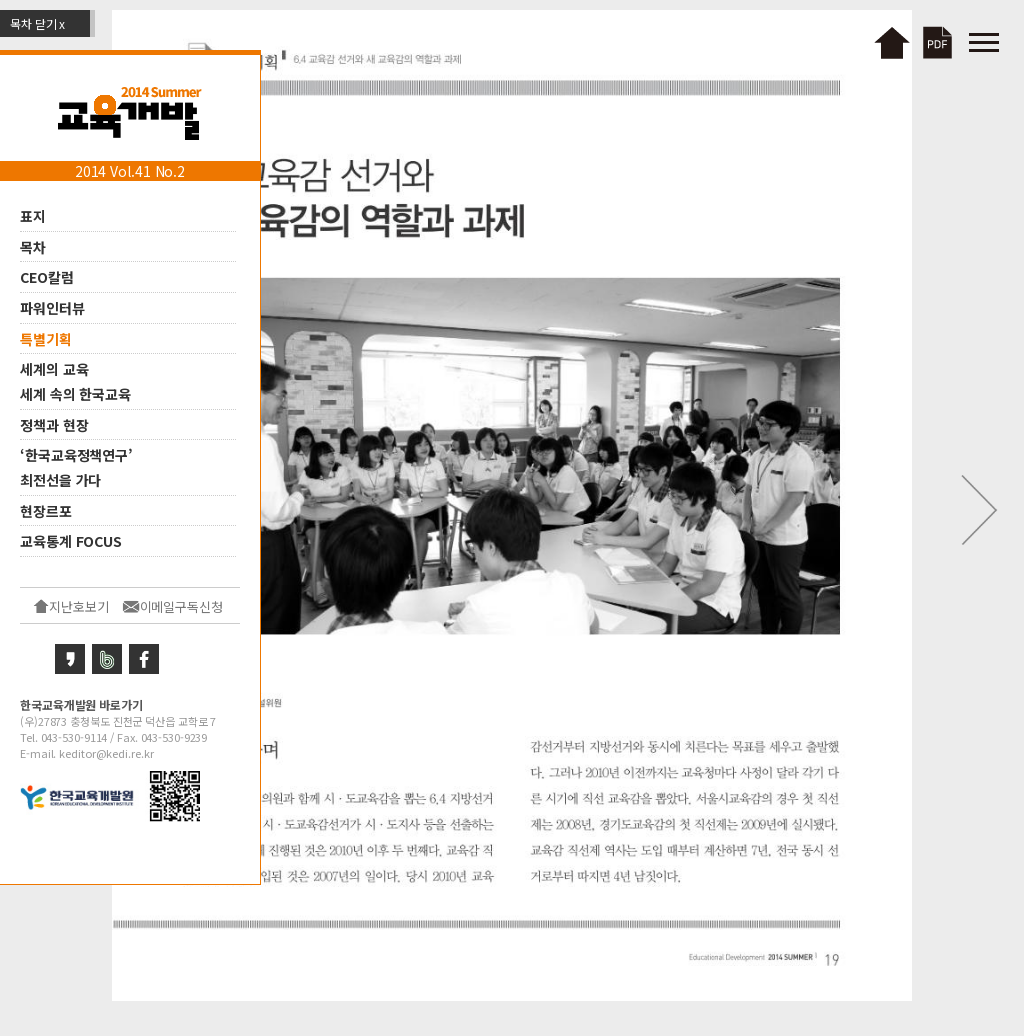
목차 (33, 246)
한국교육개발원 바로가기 (81, 704)
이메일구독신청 (181, 606)
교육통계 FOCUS (71, 541)
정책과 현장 (54, 424)
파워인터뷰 (52, 308)
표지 (33, 216)
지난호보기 (79, 606)
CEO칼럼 (47, 277)
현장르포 (46, 510)
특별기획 (46, 338)
